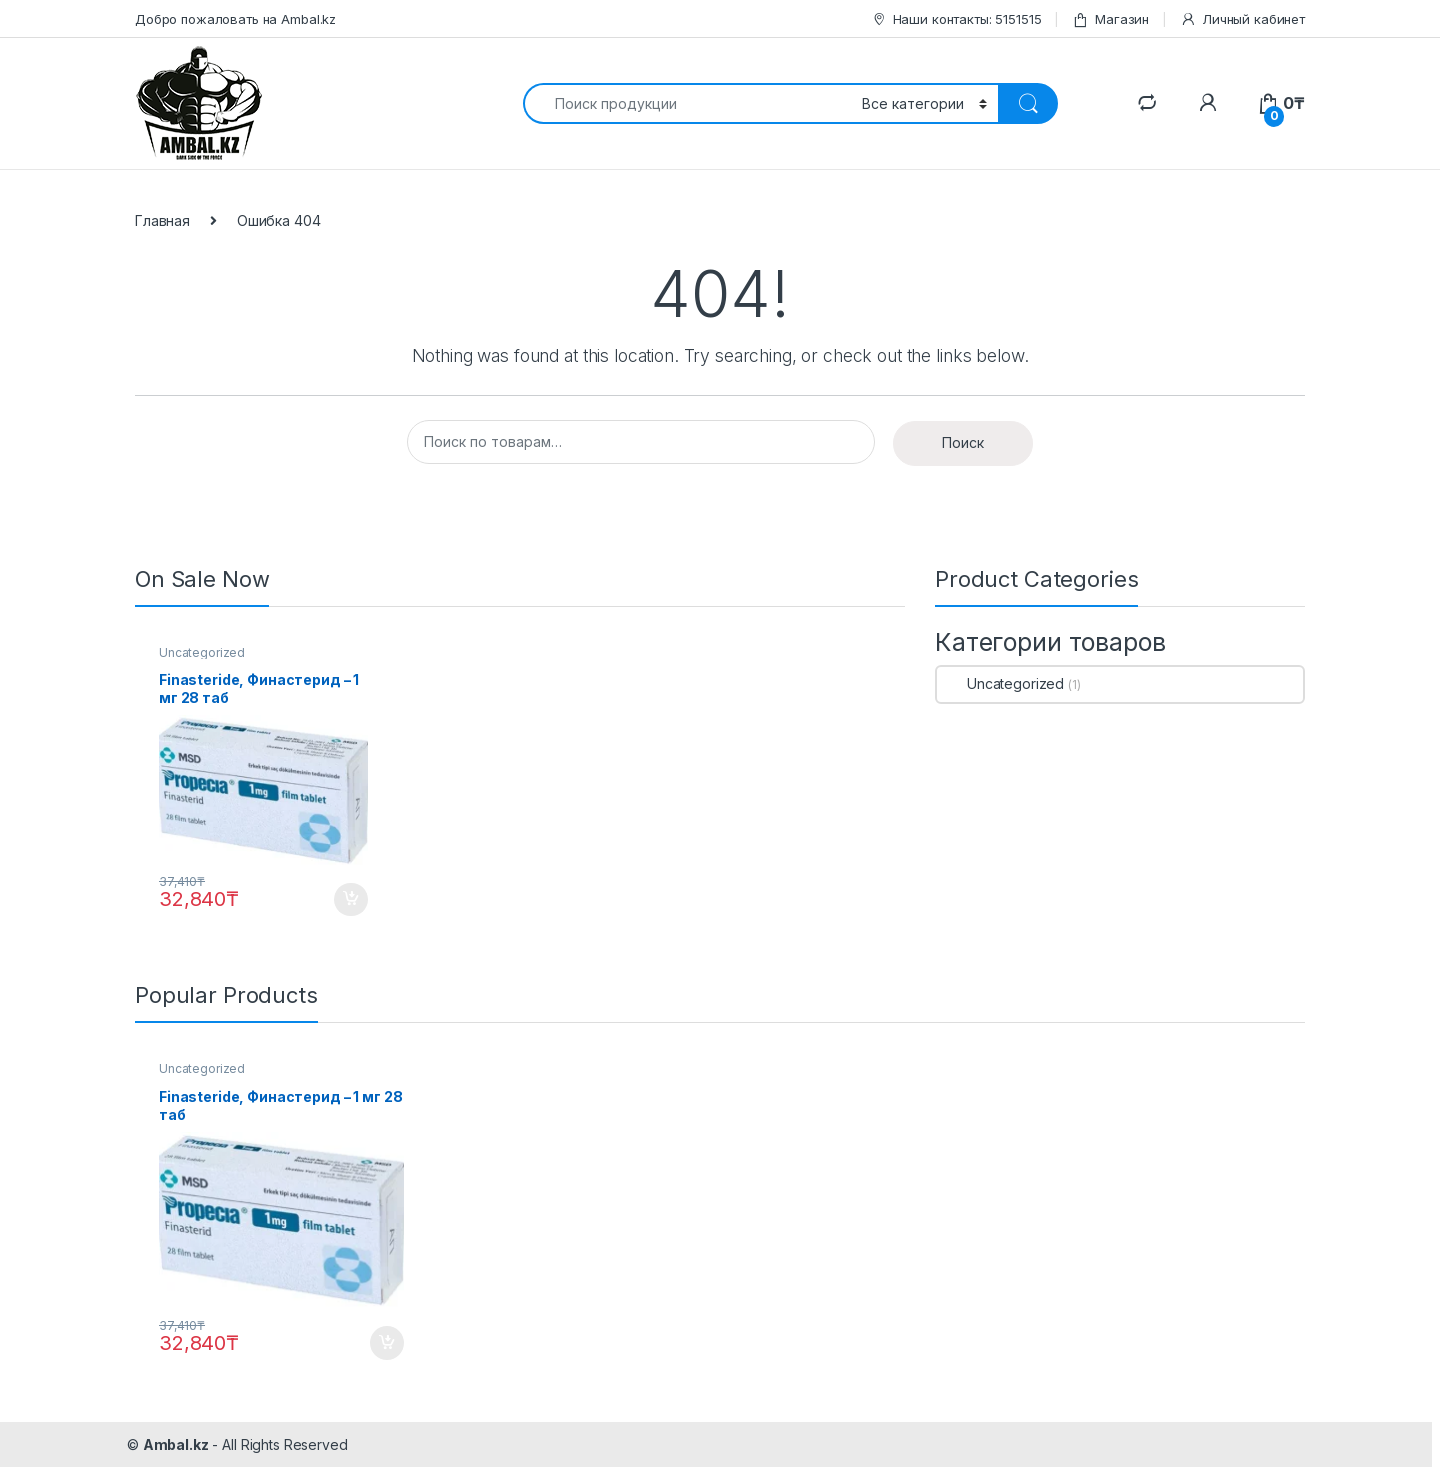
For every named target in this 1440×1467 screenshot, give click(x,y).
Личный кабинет (1242, 19)
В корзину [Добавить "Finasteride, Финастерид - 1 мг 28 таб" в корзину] (351, 900)
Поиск (963, 442)
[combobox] (687, 103)
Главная (162, 220)
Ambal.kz (176, 1444)
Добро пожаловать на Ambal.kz (235, 19)
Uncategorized (202, 652)
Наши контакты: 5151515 (956, 19)
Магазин (1110, 19)
